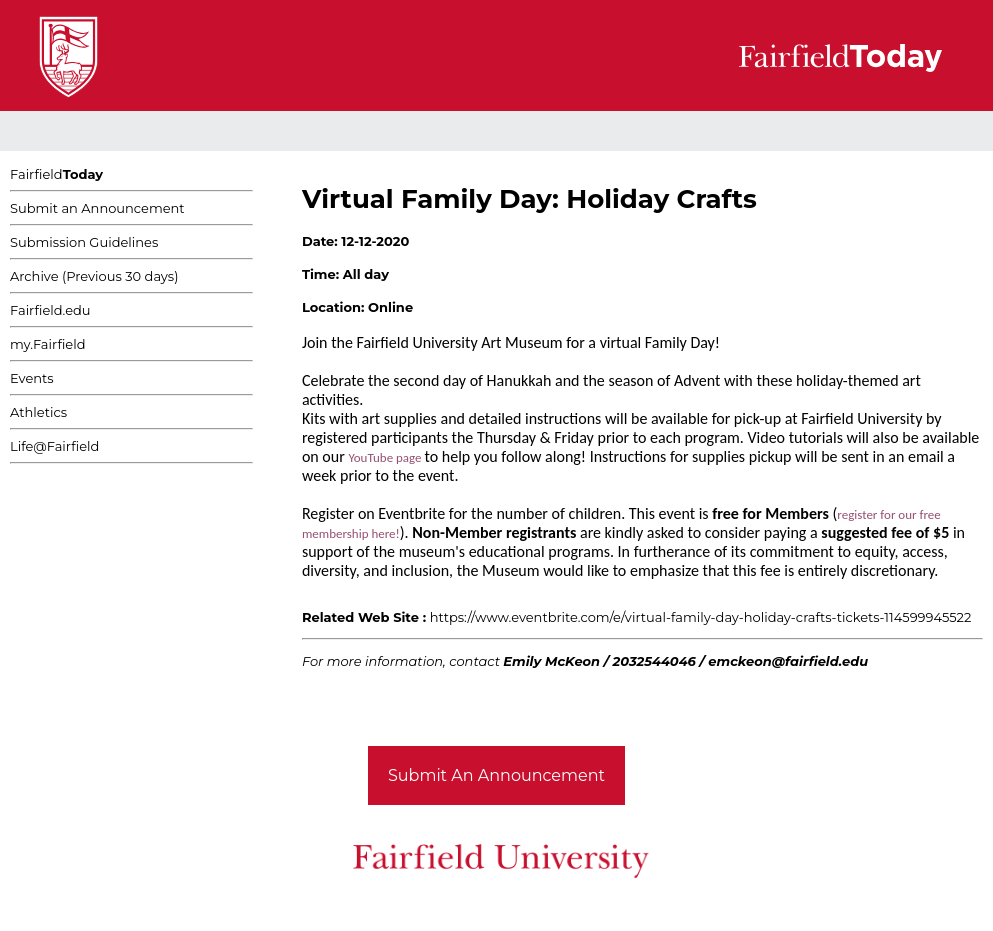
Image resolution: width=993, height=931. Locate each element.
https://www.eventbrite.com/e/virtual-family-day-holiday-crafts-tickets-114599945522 (701, 617)
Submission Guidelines (84, 242)
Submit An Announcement (496, 775)
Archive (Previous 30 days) (94, 276)
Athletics (38, 412)
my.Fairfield (48, 344)
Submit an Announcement (97, 208)
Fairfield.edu (50, 310)
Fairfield (56, 174)
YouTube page (386, 457)
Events (32, 378)
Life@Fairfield (54, 446)
